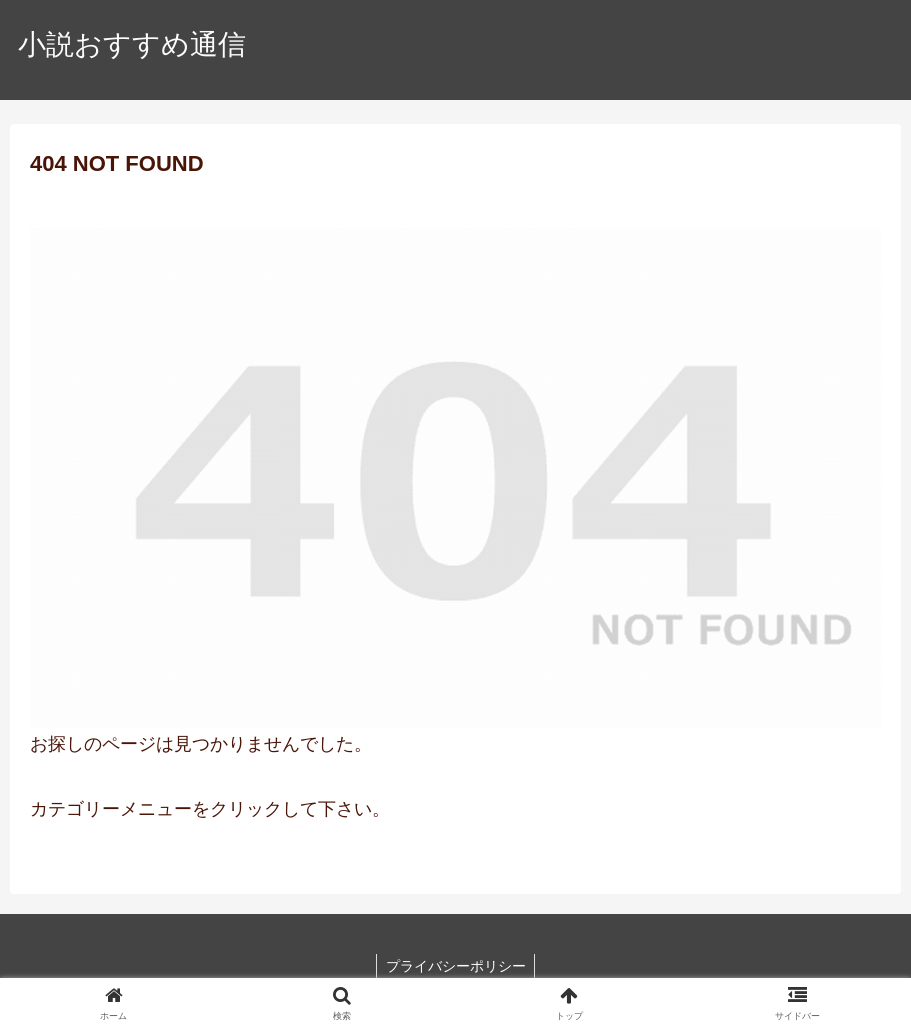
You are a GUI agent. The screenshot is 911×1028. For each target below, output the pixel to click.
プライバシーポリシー (456, 966)
